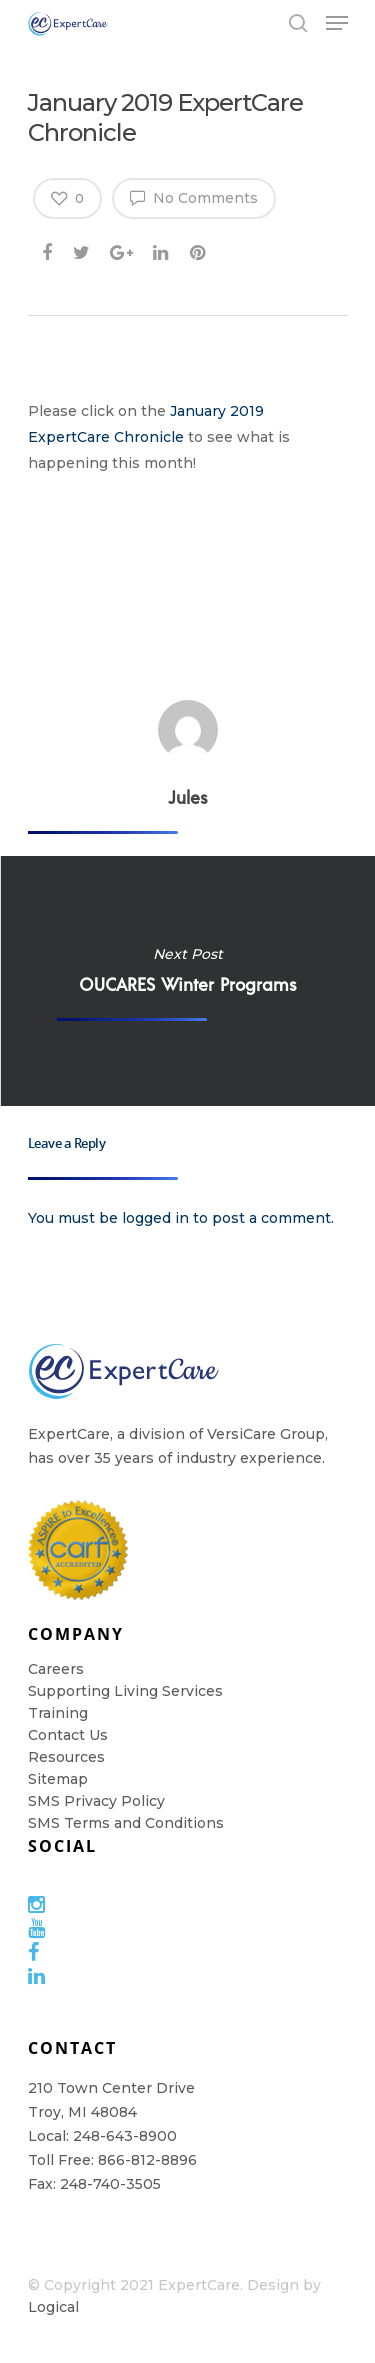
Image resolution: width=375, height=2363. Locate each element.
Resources (66, 1757)
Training (58, 1713)
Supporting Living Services (125, 1691)
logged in (155, 1218)
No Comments (194, 197)
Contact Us (68, 1735)
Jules (188, 797)
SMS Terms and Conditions (126, 1823)
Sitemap (58, 1779)
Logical (53, 2307)
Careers (56, 1669)
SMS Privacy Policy (96, 1801)
